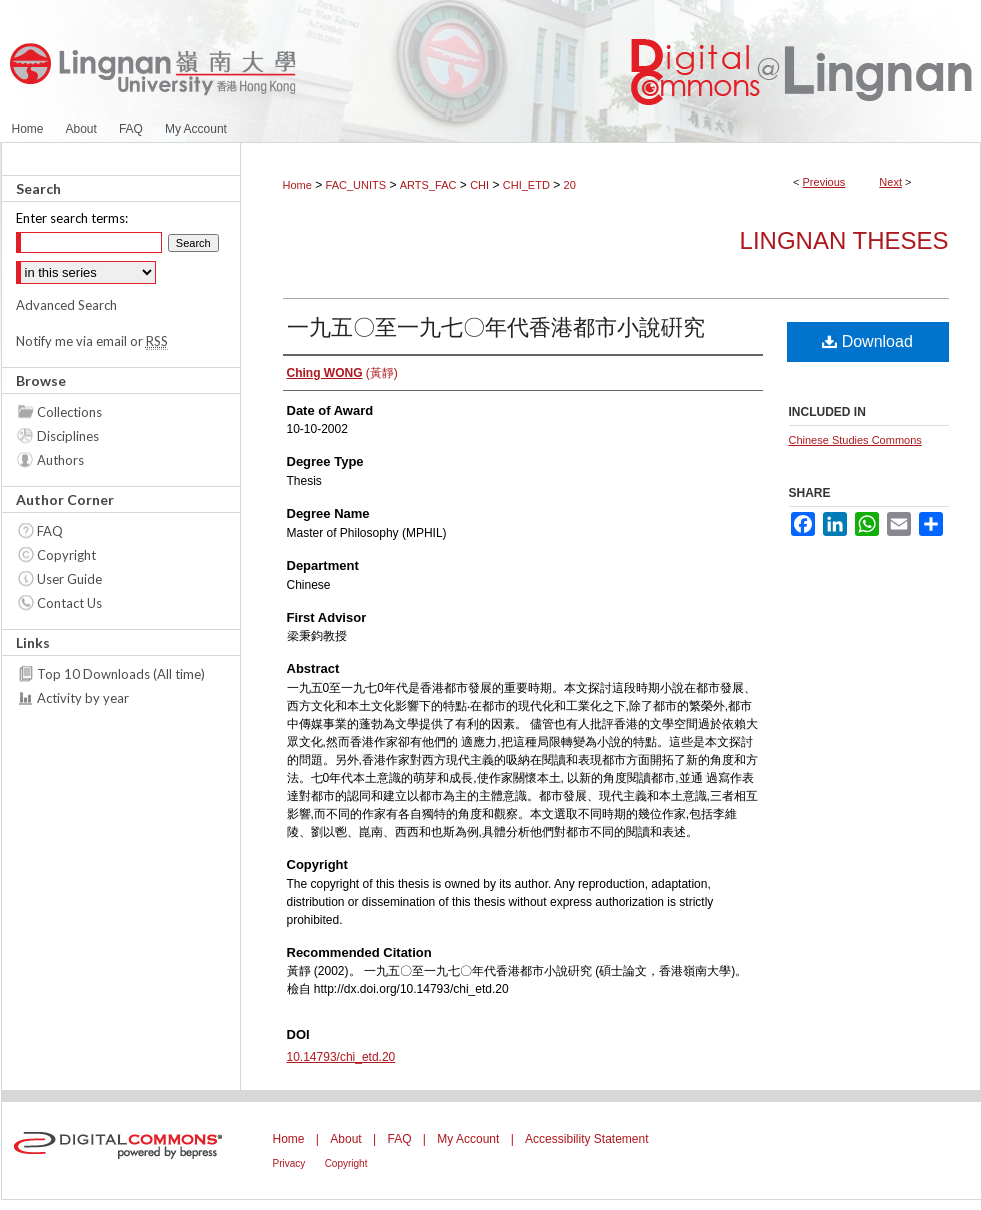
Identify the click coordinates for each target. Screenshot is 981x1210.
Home (297, 185)
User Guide (69, 579)
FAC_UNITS (356, 185)
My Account (468, 1139)
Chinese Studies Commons (855, 440)
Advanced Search (66, 305)
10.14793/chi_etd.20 (341, 1057)
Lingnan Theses (844, 240)
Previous (824, 182)
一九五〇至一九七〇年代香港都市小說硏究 (496, 327)
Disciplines (68, 436)
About (345, 1139)
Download (867, 341)
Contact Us (69, 603)
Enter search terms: (72, 218)
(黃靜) (342, 373)
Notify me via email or (92, 341)
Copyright (66, 555)
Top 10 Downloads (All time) (121, 674)
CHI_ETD (526, 185)
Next (890, 182)
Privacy (289, 1163)
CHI (479, 185)
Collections (69, 412)
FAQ (50, 531)
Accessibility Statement (586, 1139)
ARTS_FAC (428, 185)
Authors (60, 460)
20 (570, 185)
